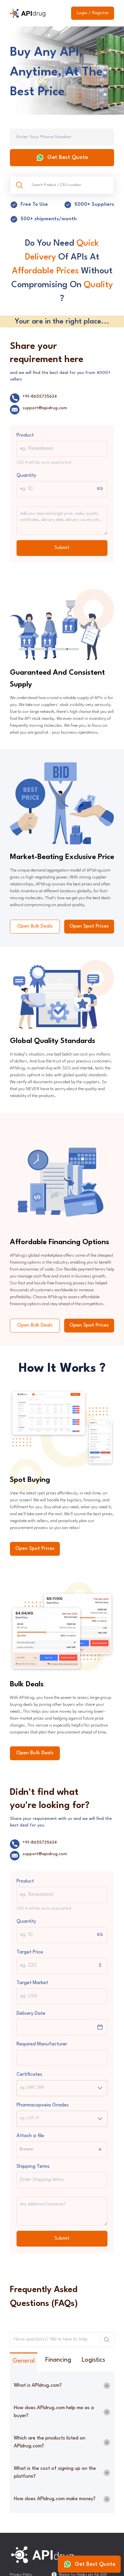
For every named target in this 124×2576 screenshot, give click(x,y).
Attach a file (30, 2135)
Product (25, 435)
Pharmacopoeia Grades (43, 2105)
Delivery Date (31, 2013)
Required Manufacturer (42, 2044)
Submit (62, 547)
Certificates (29, 2074)
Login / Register (93, 13)
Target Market (32, 1982)
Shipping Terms (33, 2166)
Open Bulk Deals (35, 926)
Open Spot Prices (89, 926)
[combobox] (20, 2088)
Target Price (30, 1952)
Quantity (26, 475)
